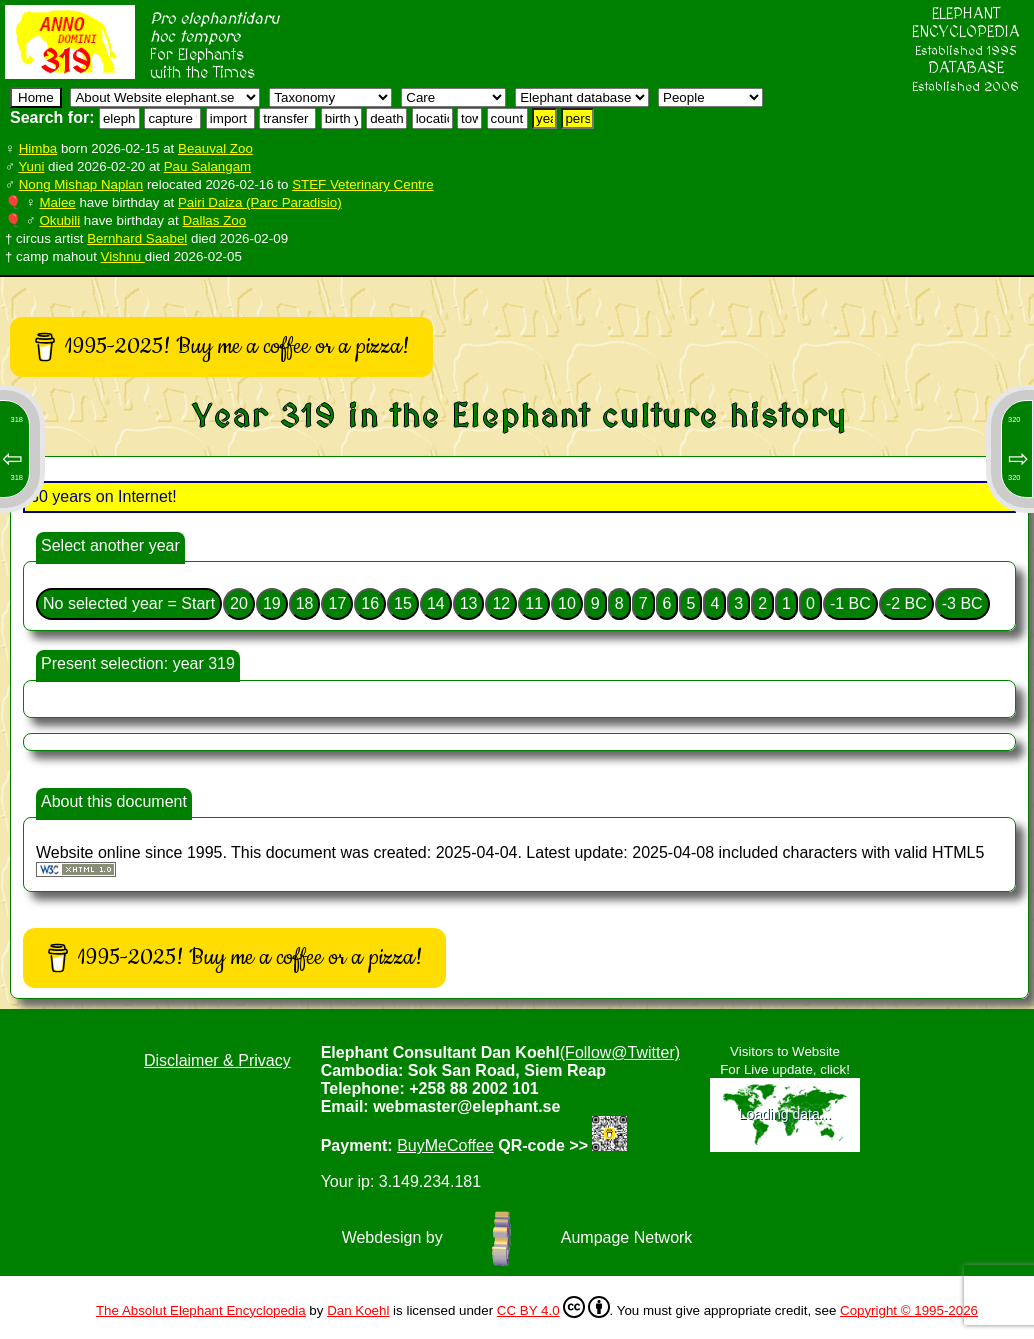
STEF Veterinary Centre (362, 184)
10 (567, 603)
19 (272, 603)
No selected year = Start (129, 603)
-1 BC (850, 603)
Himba (38, 148)
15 (403, 603)
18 (305, 603)
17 (337, 603)
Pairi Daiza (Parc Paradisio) (260, 202)
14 (436, 603)
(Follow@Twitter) (620, 1052)
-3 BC (962, 603)
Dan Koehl (358, 1310)
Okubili (59, 220)
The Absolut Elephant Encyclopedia (201, 1310)
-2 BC (906, 603)
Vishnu (123, 256)
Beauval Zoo (215, 148)
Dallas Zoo (214, 220)
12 (501, 603)
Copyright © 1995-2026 (909, 1310)
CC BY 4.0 (553, 1307)
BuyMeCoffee (445, 1145)
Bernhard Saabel (137, 238)
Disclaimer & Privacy (217, 1060)
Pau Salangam (207, 166)
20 (239, 603)
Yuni (31, 166)
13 (469, 603)
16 (370, 603)
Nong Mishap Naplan (81, 184)
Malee (57, 202)
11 (534, 603)
